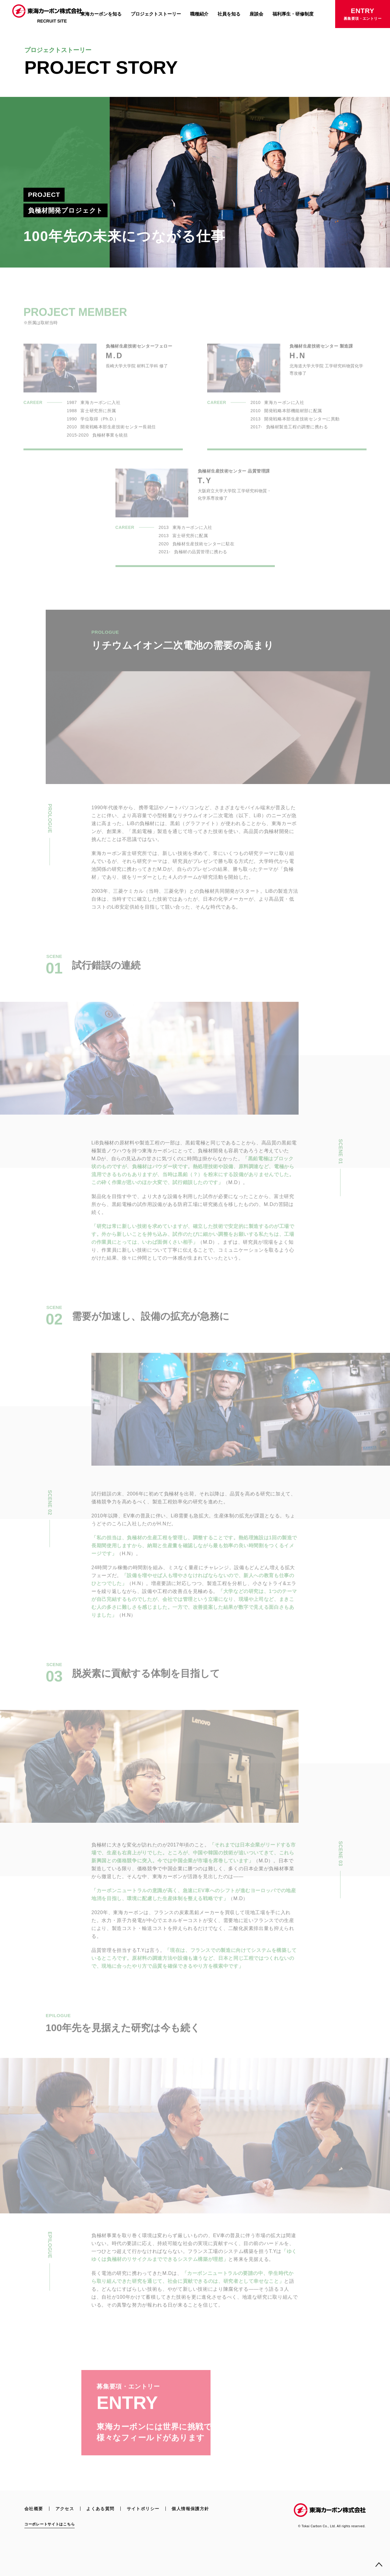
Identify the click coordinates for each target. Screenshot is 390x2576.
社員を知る (229, 13)
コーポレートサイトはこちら (49, 2524)
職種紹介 (199, 13)
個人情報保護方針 (190, 2508)
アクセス (64, 2508)
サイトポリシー (143, 2508)
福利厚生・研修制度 (293, 13)
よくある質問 (100, 2508)
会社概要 (33, 2508)
